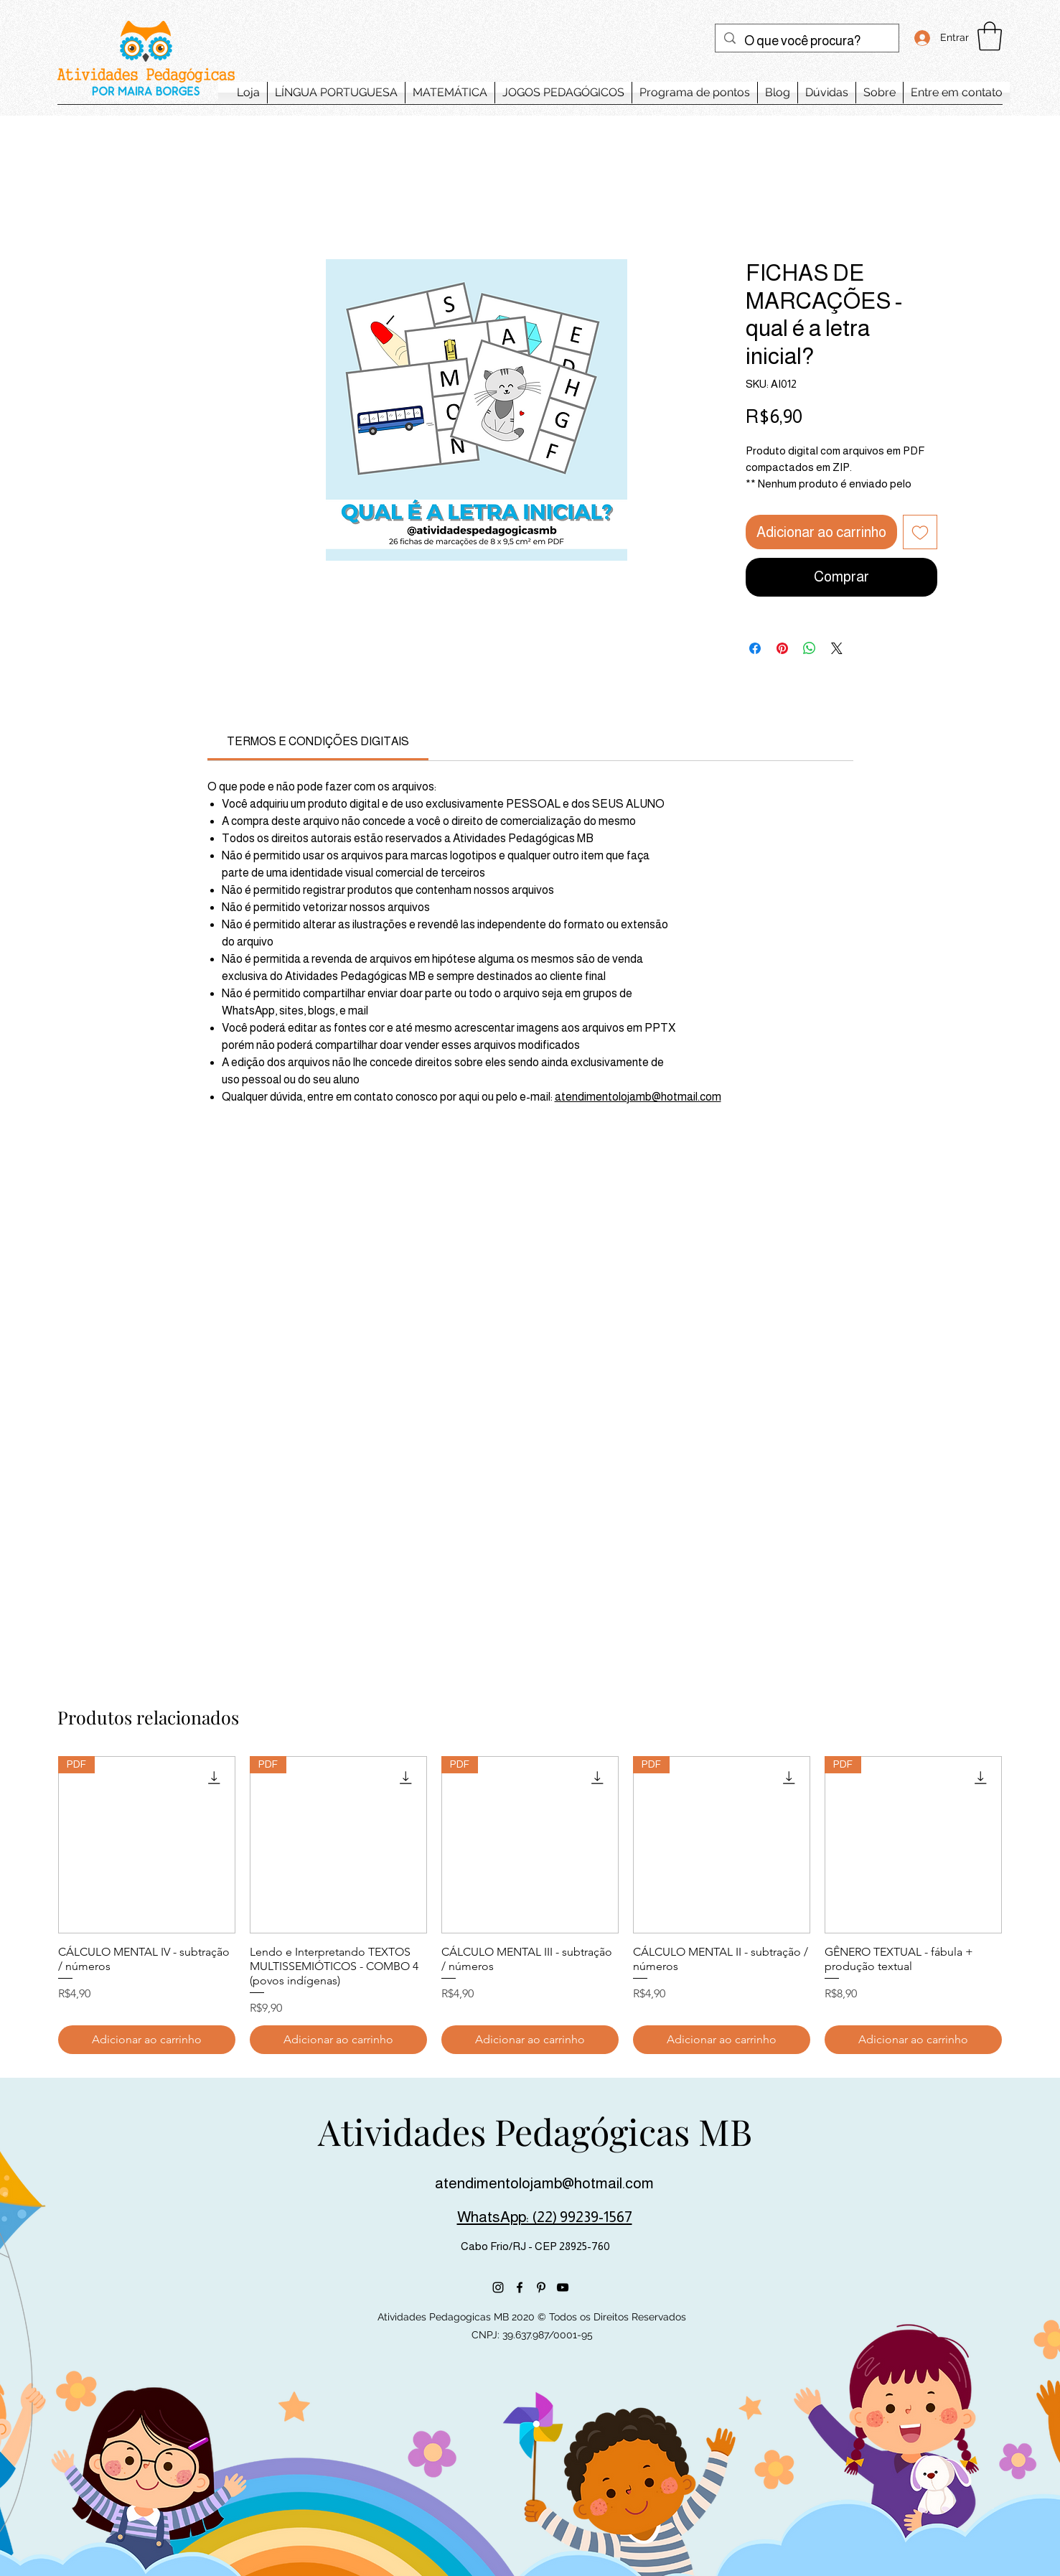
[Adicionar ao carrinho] (146, 2039)
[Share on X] (836, 648)
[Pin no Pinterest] (782, 648)
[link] (318, 741)
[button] (989, 36)
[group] (530, 1905)
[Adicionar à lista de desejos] (920, 532)
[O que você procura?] (806, 41)
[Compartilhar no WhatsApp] (809, 648)
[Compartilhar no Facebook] (755, 648)
